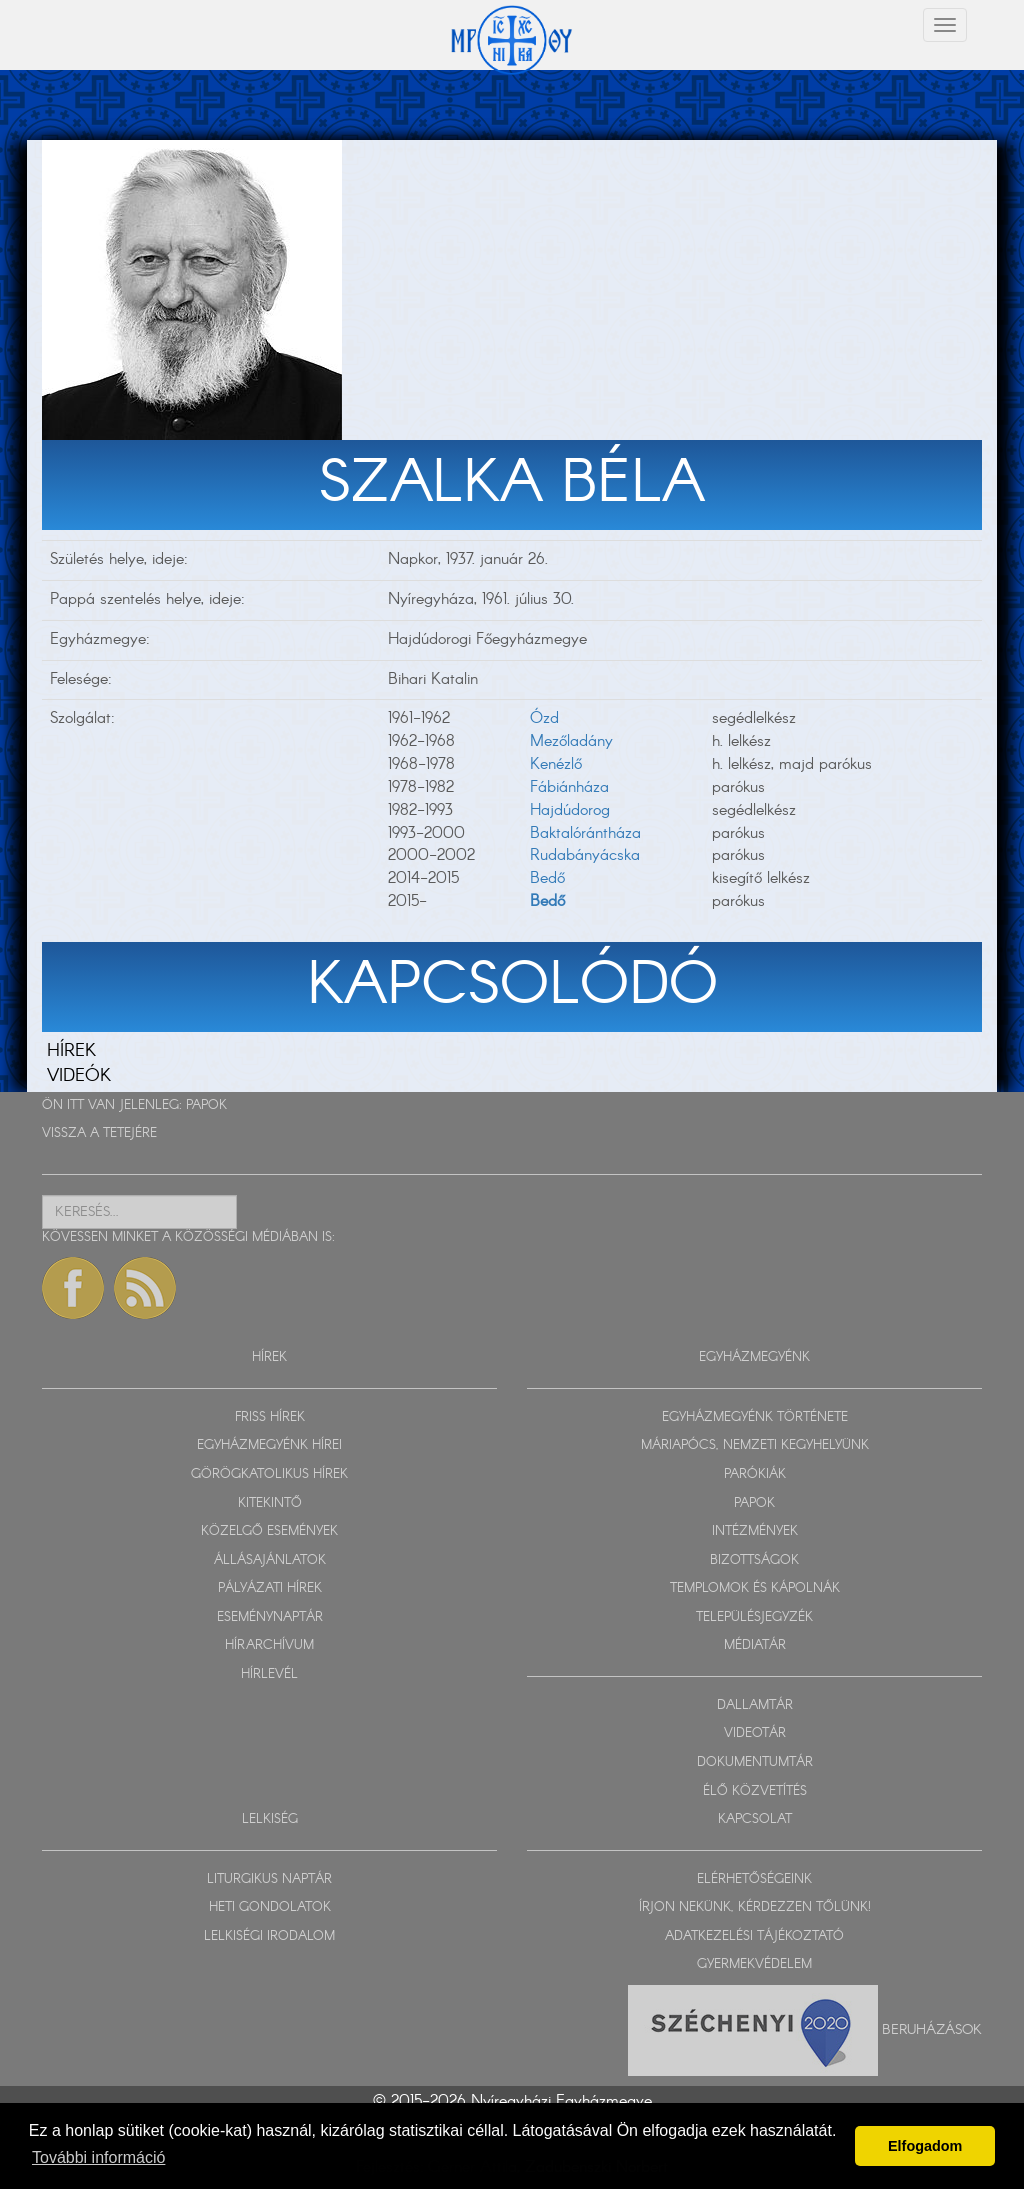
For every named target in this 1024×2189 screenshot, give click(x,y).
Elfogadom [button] (925, 2146)
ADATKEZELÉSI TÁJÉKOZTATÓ (754, 1936)
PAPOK (206, 1105)
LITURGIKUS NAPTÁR (269, 1879)
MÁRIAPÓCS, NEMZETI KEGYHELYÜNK (755, 1445)
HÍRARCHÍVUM (269, 1645)
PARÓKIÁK (755, 1474)
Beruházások (932, 2030)
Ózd (544, 718)
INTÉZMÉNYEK (755, 1531)
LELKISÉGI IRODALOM (269, 1936)
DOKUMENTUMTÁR (755, 1762)
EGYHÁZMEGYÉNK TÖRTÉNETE (755, 1417)
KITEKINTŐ (270, 1503)
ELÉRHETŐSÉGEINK (754, 1879)
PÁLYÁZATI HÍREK (270, 1588)
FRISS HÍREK (270, 1417)
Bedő (547, 878)
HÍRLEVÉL (269, 1674)
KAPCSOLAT (755, 1819)
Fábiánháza (569, 787)
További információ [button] (98, 2157)
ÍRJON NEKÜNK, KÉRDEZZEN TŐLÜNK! (755, 1907)
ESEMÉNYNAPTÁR (270, 1617)
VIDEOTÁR (755, 1733)
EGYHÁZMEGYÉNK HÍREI (269, 1445)
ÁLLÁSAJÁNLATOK (270, 1560)
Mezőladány (571, 741)
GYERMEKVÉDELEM (754, 1964)
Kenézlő (556, 764)
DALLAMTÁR (755, 1705)
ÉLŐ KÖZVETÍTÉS (755, 1791)
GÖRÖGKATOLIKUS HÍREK (269, 1474)
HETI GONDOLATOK (270, 1907)
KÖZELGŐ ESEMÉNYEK (269, 1531)
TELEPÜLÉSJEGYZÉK (754, 1617)
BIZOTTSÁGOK (754, 1560)
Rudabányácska (585, 855)
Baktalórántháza (585, 833)
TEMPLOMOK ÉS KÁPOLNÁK (755, 1588)
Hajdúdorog (570, 810)
